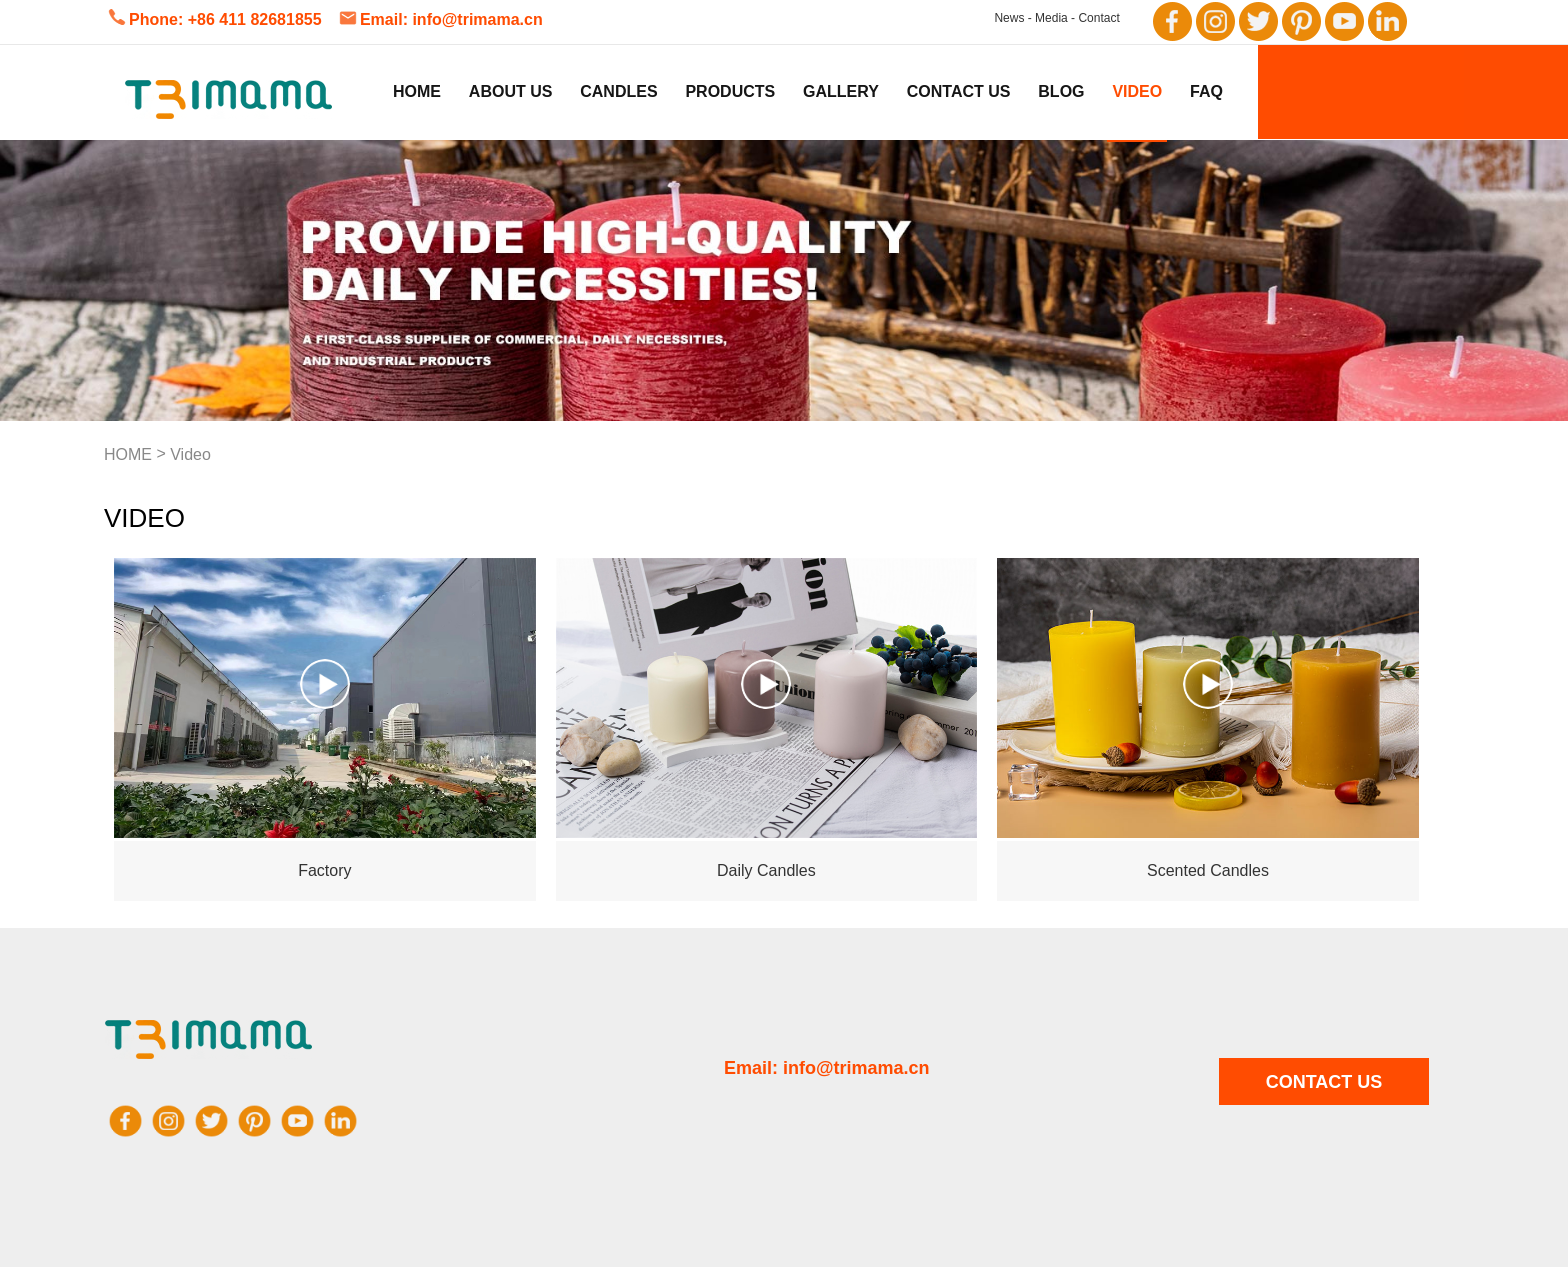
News (1009, 18)
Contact (1098, 18)
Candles (618, 91)
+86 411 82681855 (255, 19)
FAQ (1206, 91)
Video (1137, 91)
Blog (1061, 91)
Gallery (841, 91)
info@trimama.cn (477, 19)
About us (511, 91)
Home (417, 91)
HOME (128, 454)
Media (1051, 18)
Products (730, 91)
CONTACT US (1324, 1082)
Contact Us (959, 91)
